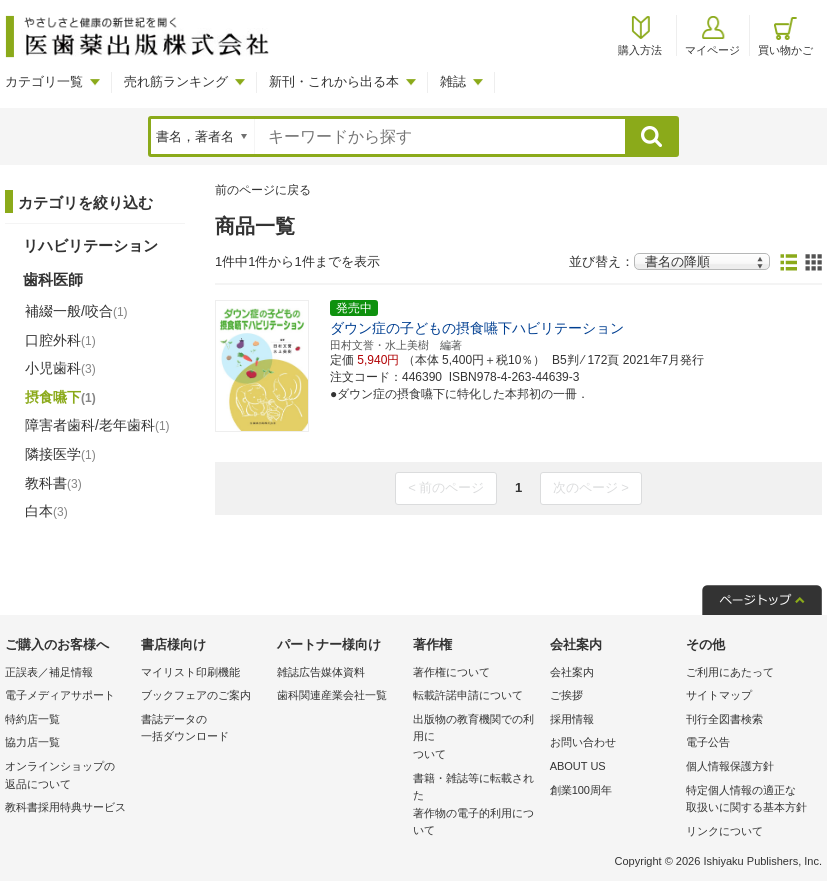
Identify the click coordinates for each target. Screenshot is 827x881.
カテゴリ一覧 (44, 81)
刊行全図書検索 (724, 719)
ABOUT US (578, 766)
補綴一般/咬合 (76, 311)
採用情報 (572, 719)
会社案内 (572, 672)
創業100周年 (581, 790)
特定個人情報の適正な (749, 800)
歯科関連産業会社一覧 (332, 695)
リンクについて (724, 831)
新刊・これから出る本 (334, 81)
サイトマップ (719, 695)
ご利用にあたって (730, 672)
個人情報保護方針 (730, 766)
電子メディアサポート (60, 695)
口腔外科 (60, 340)
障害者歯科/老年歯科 (97, 425)
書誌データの (204, 729)
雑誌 (453, 81)
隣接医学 (60, 454)
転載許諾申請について (468, 695)
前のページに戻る (263, 190)
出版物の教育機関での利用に (476, 738)
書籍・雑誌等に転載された (476, 806)
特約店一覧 (32, 719)
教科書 (53, 483)
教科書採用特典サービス (65, 807)
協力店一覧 (32, 742)
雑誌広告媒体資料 (321, 672)
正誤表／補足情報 (49, 672)
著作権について (451, 672)
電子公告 (708, 742)
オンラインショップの (68, 776)
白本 (46, 511)
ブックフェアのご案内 (196, 695)
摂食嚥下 (60, 397)
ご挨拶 (566, 695)
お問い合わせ (583, 742)
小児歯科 (60, 368)
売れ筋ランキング (176, 81)
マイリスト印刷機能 (190, 672)
